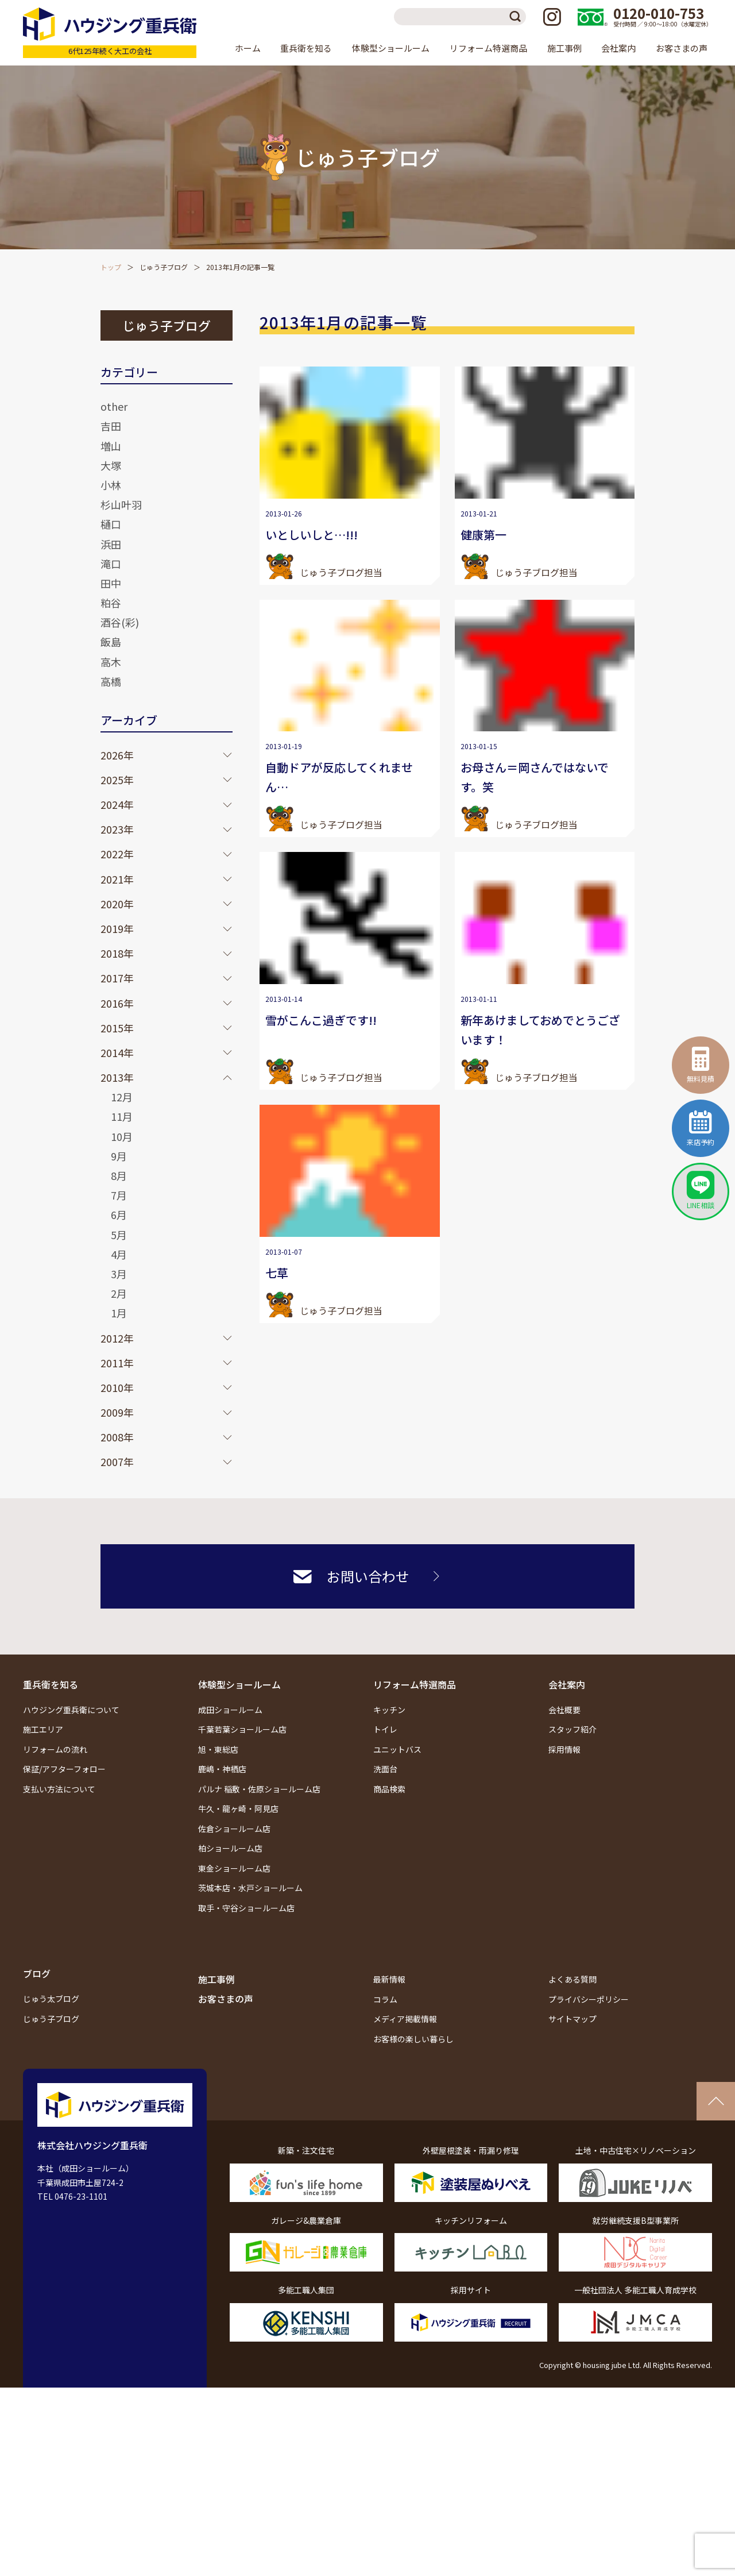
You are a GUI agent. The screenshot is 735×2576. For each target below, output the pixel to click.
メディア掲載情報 (405, 2018)
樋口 (110, 523)
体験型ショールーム (239, 1684)
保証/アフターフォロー (64, 1769)
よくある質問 (572, 1979)
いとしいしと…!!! (311, 534)
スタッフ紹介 (572, 1729)
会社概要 (564, 1709)
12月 (122, 1096)
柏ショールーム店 (230, 1848)
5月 (119, 1234)
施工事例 (564, 48)
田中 (110, 583)
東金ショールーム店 (234, 1868)
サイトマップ (572, 2018)
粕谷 (110, 602)
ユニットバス (397, 1749)
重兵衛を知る (50, 1684)
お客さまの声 (681, 48)
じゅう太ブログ (51, 1998)
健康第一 (483, 534)
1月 (119, 1312)
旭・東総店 (218, 1749)
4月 (119, 1254)
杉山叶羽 (121, 504)
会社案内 (566, 1684)
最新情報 (389, 1979)
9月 (119, 1155)
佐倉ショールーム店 (234, 1828)
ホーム (248, 48)
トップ (110, 267)
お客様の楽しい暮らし (413, 2039)
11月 (122, 1116)
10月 (122, 1136)
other (113, 406)
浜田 (110, 544)
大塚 (110, 465)
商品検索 (389, 1789)
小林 (110, 484)
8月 (119, 1175)
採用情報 (564, 1749)
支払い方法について (59, 1789)
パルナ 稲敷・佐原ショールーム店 (259, 1789)
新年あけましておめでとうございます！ (540, 1030)
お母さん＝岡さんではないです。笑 (535, 777)
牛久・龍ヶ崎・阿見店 (238, 1808)
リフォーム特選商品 (414, 1684)
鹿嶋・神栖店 (222, 1769)
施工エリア (43, 1729)
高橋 (110, 681)
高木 (110, 661)
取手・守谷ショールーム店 (246, 1908)
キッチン (389, 1709)
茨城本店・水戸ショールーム (250, 1888)
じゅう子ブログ (164, 267)
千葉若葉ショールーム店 (242, 1729)
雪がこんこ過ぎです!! (321, 1020)
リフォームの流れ (55, 1749)
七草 (276, 1272)
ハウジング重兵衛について (71, 1709)
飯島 (110, 641)
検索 (517, 16)
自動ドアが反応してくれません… (339, 777)
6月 (119, 1214)
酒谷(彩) (119, 622)
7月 (119, 1194)
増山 (110, 445)
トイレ (385, 1729)
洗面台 (385, 1769)
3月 (119, 1273)
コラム (385, 1999)
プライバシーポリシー (588, 1999)
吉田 (110, 425)
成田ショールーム (230, 1709)
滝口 (110, 563)
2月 (119, 1293)
